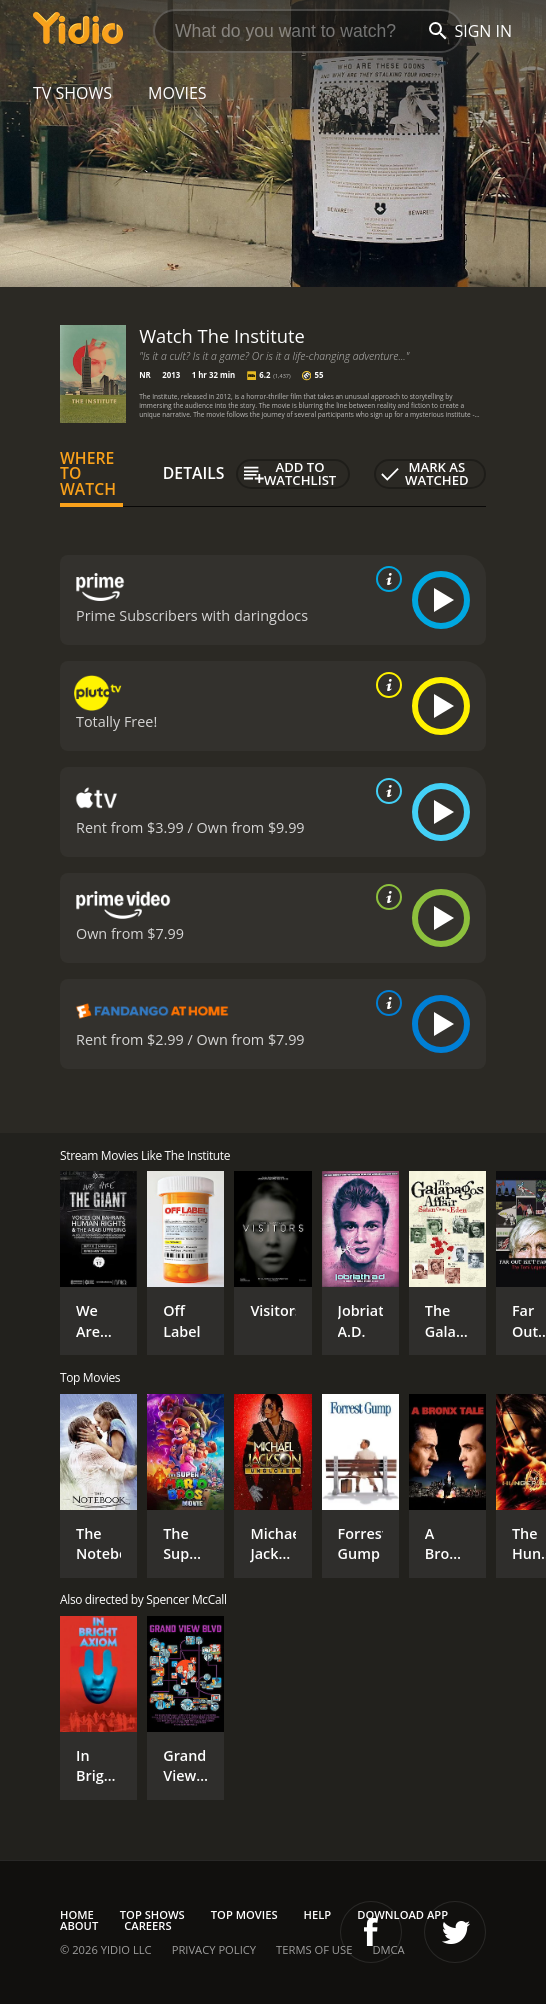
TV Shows (72, 93)
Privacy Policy (214, 1949)
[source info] (385, 579)
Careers (147, 1925)
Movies (177, 93)
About (79, 1925)
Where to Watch (88, 474)
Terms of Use (314, 1949)
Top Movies (244, 1914)
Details (194, 473)
